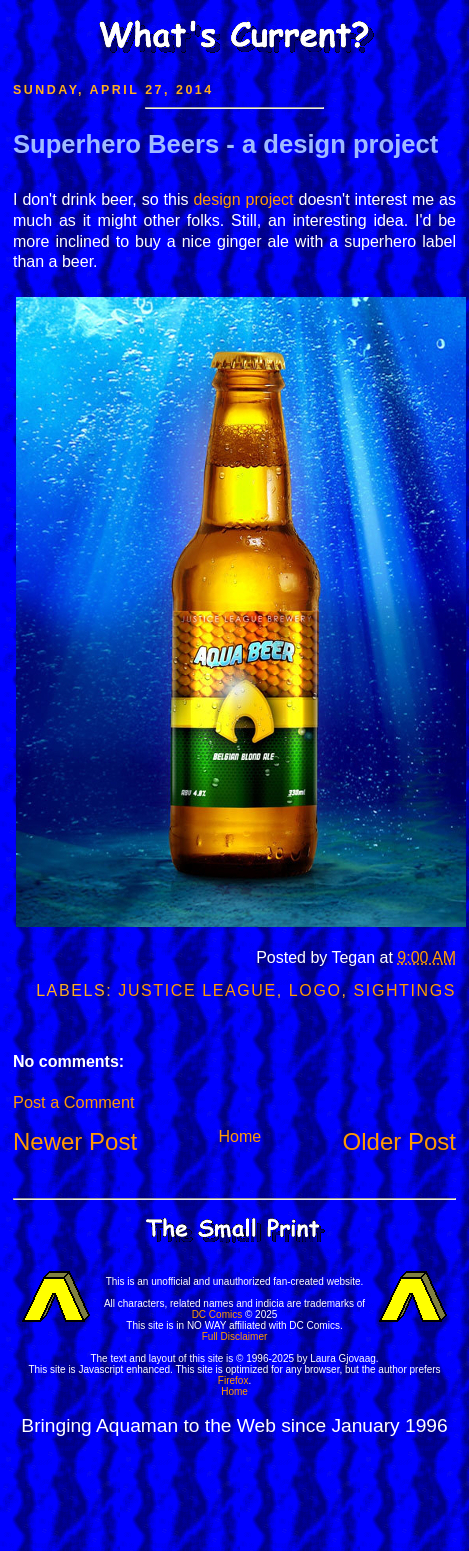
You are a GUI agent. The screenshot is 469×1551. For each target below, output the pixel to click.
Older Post (399, 1141)
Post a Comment (73, 1102)
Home (239, 1136)
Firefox (233, 1380)
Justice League (197, 990)
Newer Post (75, 1141)
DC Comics (217, 1314)
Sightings (405, 990)
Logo (315, 990)
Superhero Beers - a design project (225, 144)
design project (243, 199)
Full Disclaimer (235, 1336)
